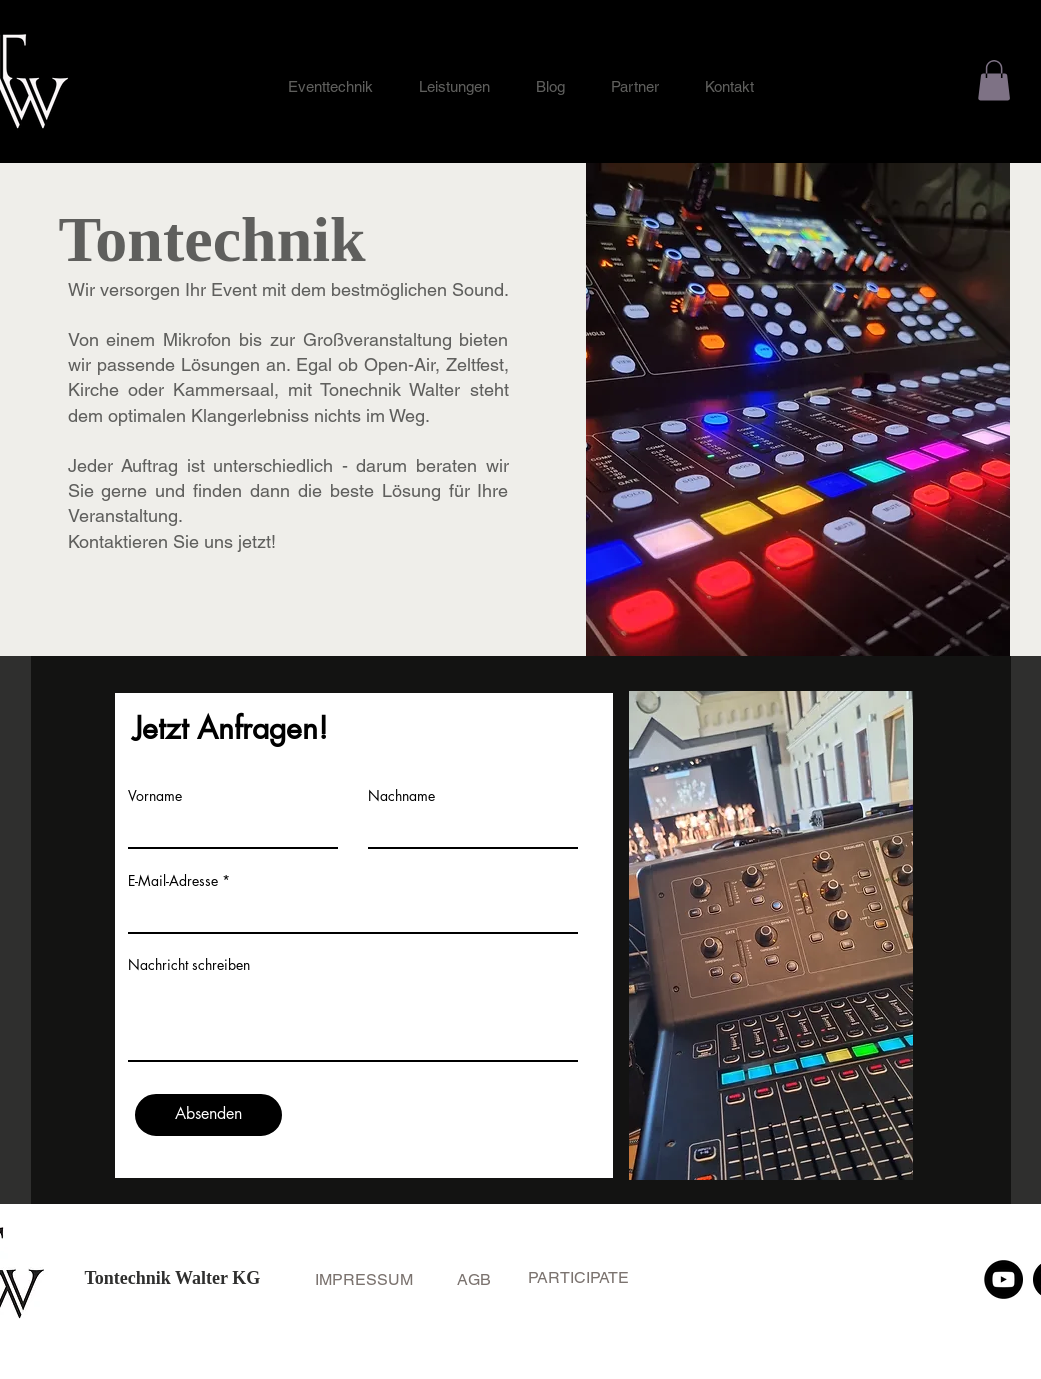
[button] (994, 80)
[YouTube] (1003, 1279)
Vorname (155, 796)
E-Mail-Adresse (173, 881)
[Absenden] (208, 1115)
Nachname (401, 796)
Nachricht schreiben (189, 965)
